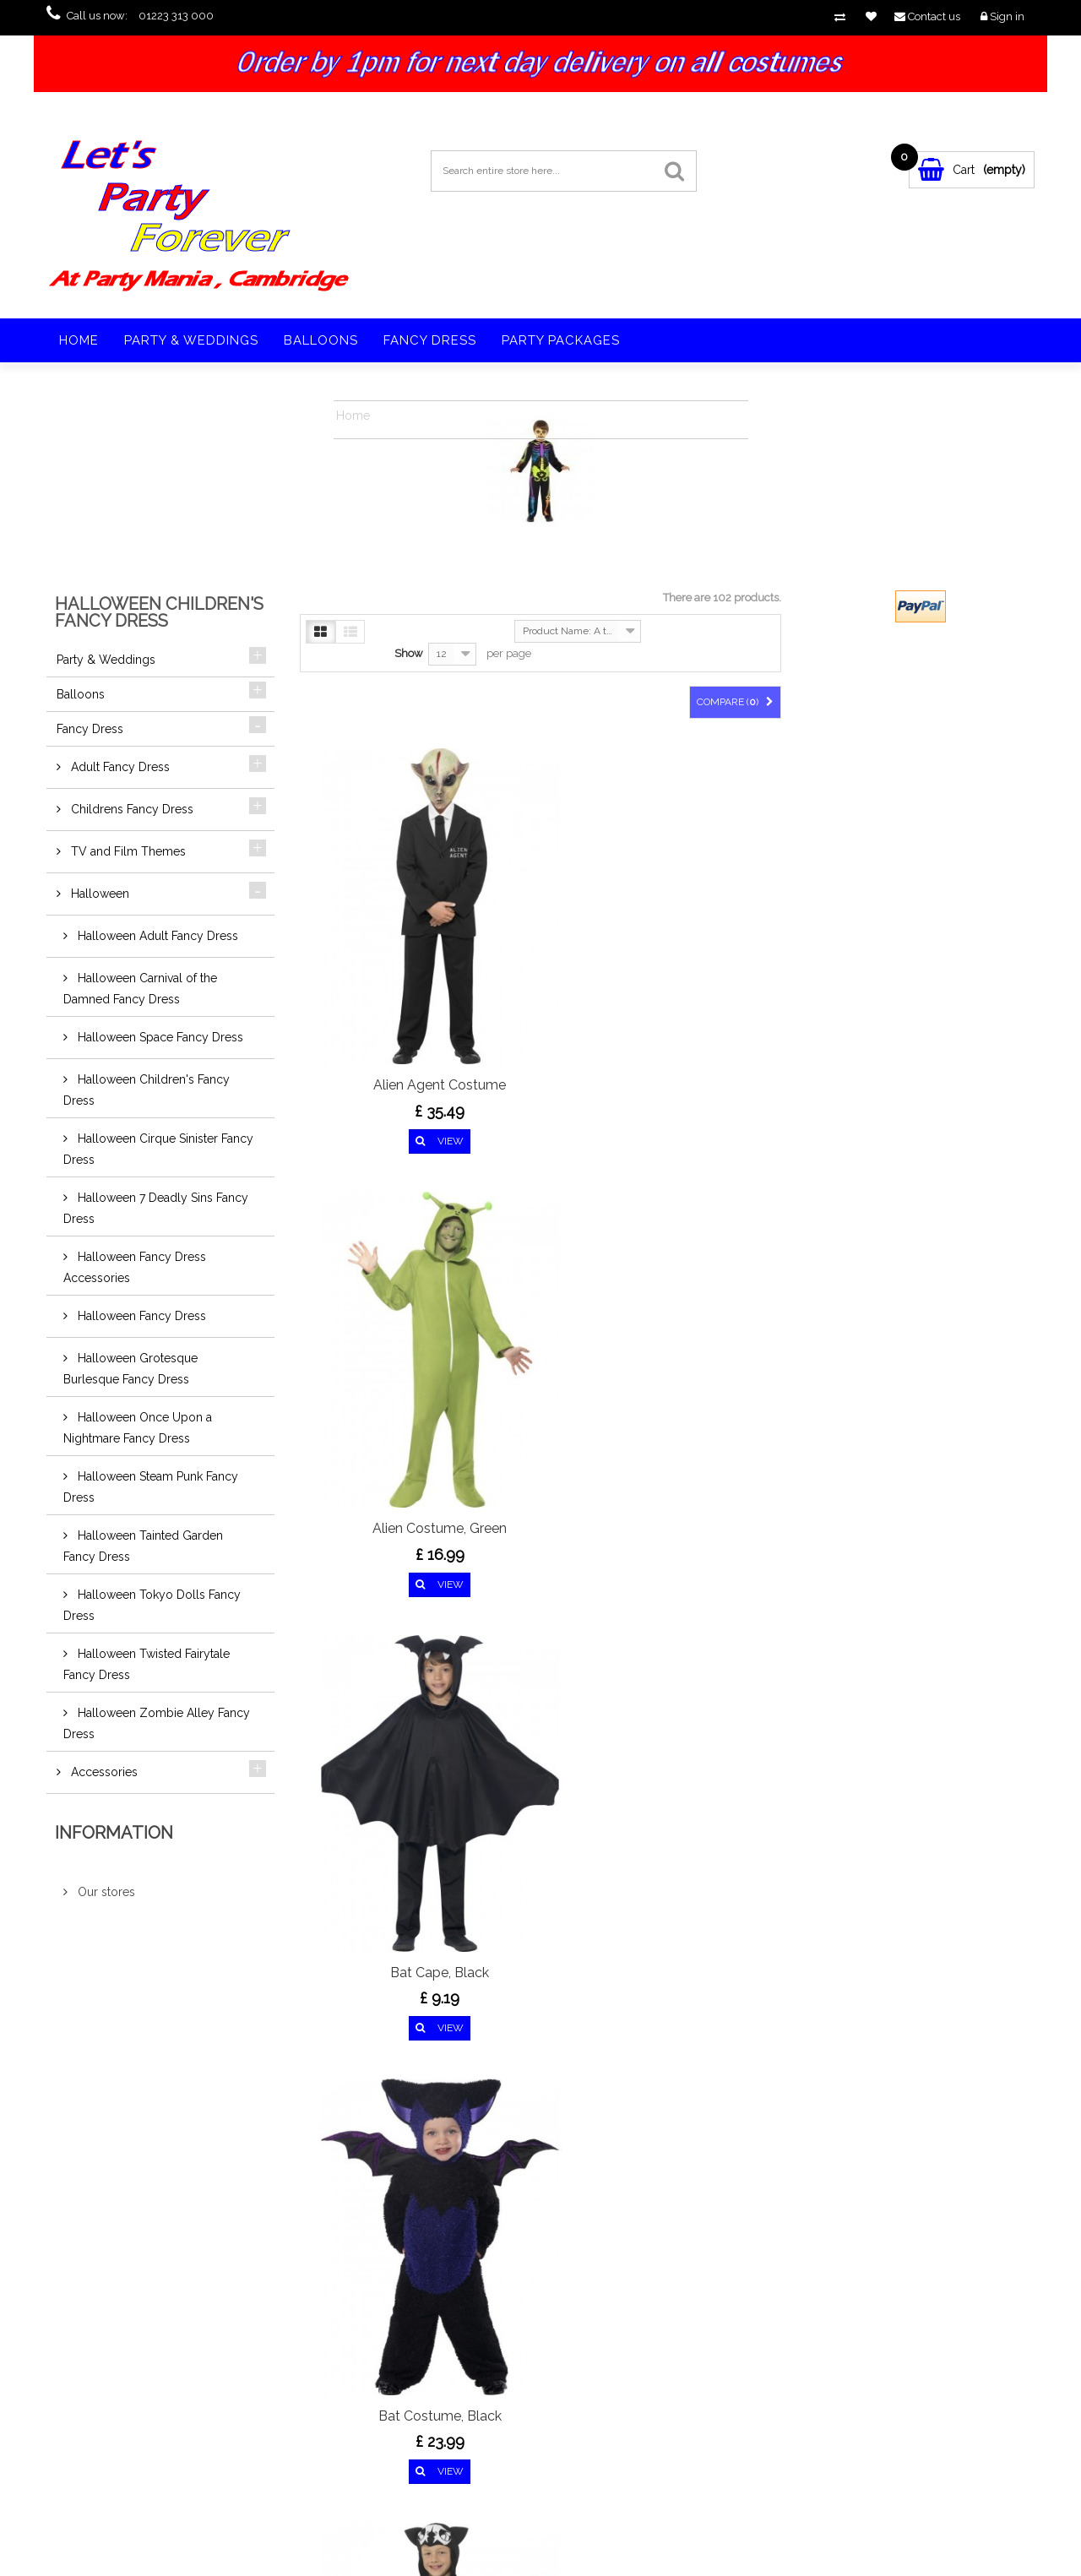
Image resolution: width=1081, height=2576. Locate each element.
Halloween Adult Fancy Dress (156, 936)
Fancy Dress (429, 340)
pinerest (192, 2179)
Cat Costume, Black (709, 1544)
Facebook (135, 2179)
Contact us (116, 2403)
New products (124, 2343)
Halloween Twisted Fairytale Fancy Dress (146, 1664)
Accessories (103, 1772)
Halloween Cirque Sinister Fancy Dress (158, 1149)
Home (79, 340)
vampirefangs (862, 2324)
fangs (771, 2339)
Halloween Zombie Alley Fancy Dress (156, 1723)
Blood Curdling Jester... (540, 1544)
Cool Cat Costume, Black (540, 1848)
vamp (771, 2324)
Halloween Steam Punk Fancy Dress (150, 1487)
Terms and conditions (140, 2463)
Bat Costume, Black (371, 1231)
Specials (111, 2323)
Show (408, 653)
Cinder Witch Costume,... (371, 1838)
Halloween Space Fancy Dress (158, 1037)
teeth (806, 2324)
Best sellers (117, 2362)
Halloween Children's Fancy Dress (146, 1090)
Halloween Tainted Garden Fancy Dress (143, 1546)
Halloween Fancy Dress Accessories (134, 1267)
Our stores (104, 1892)
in (278, 2179)
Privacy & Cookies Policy (145, 2442)
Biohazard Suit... (372, 1544)
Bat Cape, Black (709, 937)
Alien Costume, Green (540, 937)
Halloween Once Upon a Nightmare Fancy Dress (137, 1427)
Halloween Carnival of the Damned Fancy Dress (140, 988)
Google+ (221, 2179)
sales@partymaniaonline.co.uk (384, 2405)
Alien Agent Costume (371, 937)
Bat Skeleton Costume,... (540, 1231)
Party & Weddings (191, 340)
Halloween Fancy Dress (140, 1316)
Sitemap (111, 2482)
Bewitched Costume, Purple (709, 1240)
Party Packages (561, 340)
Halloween (98, 893)
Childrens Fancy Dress (130, 809)
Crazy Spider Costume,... (709, 1838)
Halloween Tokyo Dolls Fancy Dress (152, 1605)
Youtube (250, 2179)
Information (114, 1833)
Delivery (110, 2422)
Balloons (321, 340)
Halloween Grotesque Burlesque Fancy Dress (130, 1368)
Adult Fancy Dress (119, 767)
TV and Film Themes (127, 851)
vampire (813, 2339)
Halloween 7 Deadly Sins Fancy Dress (155, 1208)
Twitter (164, 2179)
